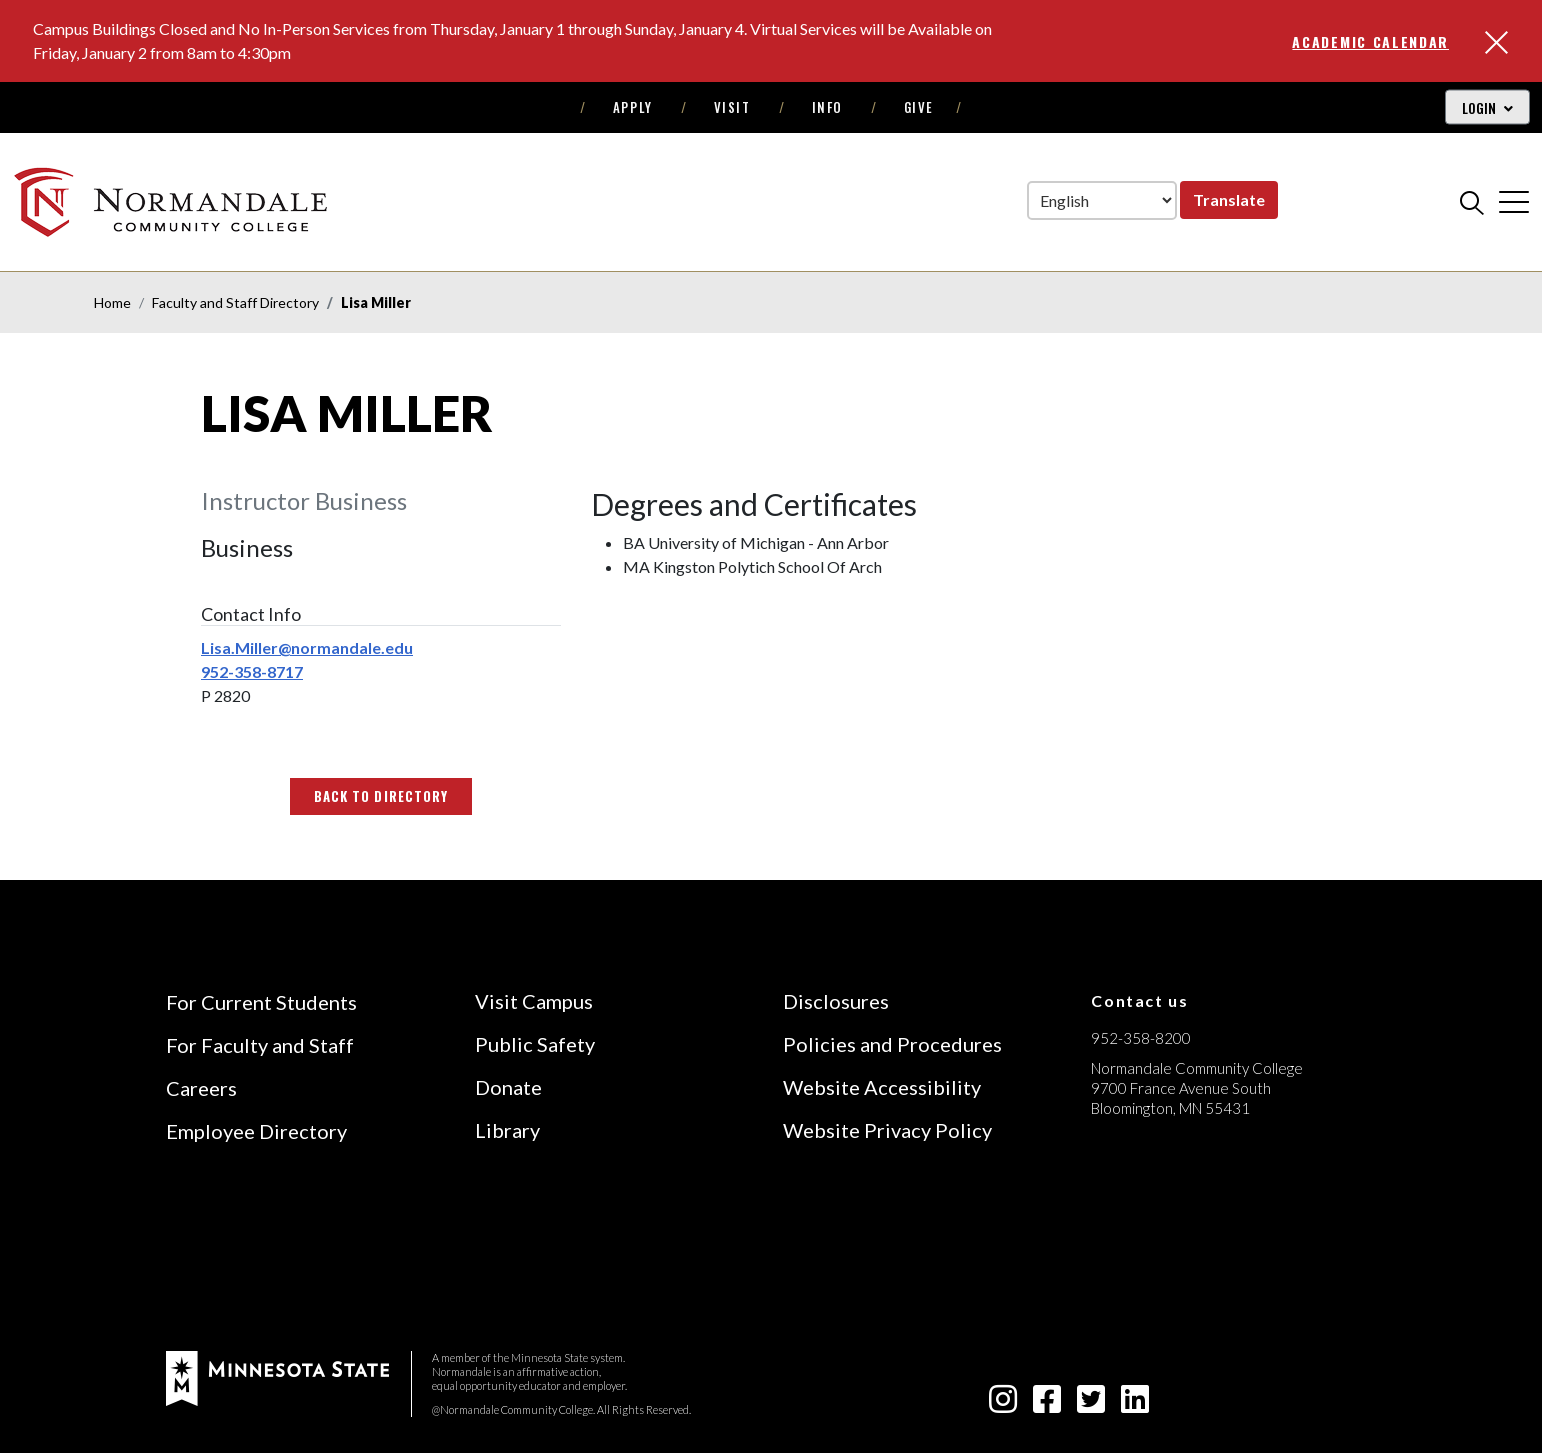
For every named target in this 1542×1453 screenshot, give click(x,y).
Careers (201, 1088)
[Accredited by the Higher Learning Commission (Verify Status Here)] (1166, 1250)
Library (507, 1130)
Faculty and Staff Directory (235, 302)
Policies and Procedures (892, 1044)
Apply (633, 107)
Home (112, 302)
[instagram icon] (1003, 1404)
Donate (508, 1087)
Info (827, 107)
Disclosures (836, 1001)
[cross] (1514, 202)
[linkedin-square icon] (1135, 1404)
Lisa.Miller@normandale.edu (307, 647)
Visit (732, 107)
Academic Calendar (1370, 41)
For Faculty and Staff (260, 1045)
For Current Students (261, 1002)
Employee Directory (256, 1131)
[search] (1472, 202)
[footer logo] (277, 1376)
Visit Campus (534, 1001)
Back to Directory (381, 796)
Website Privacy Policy (887, 1130)
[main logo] (173, 201)
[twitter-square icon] (1091, 1404)
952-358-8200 (1141, 1038)
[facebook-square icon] (1047, 1404)
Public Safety (535, 1044)
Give (919, 107)
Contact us (1139, 1000)
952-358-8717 (252, 671)
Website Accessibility (882, 1087)
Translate (1229, 199)
